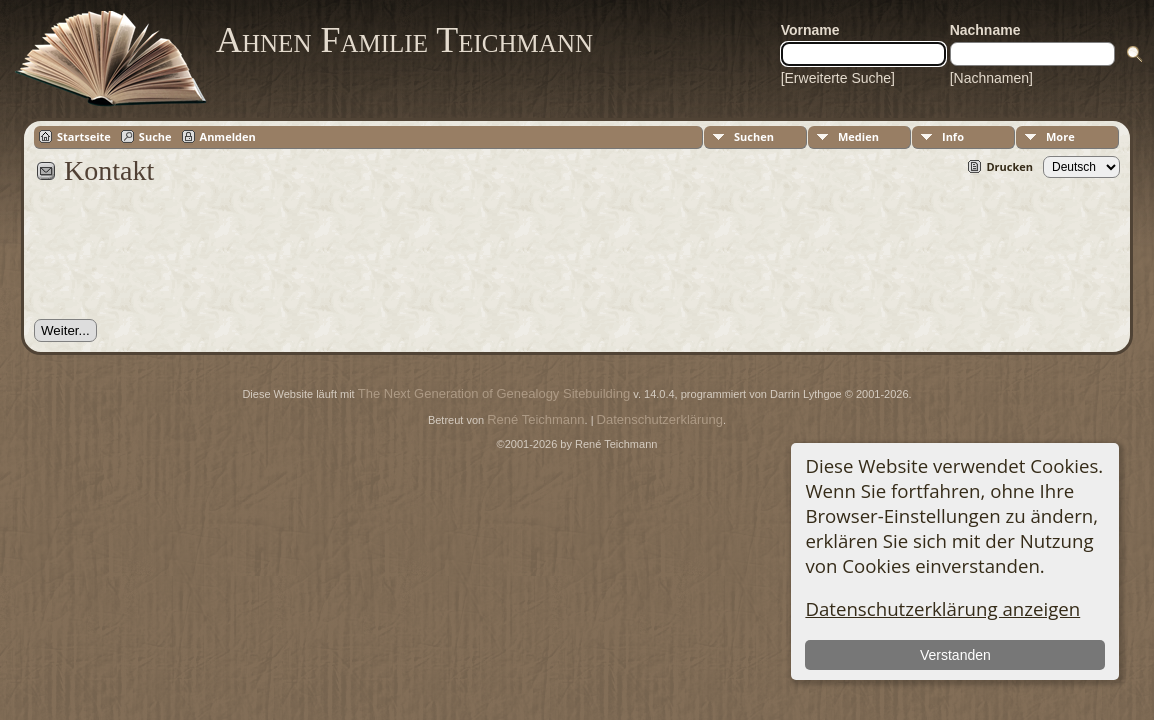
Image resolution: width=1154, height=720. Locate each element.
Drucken (1009, 166)
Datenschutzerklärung (660, 419)
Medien (858, 136)
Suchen (754, 136)
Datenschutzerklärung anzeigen (942, 608)
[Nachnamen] (991, 78)
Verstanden (955, 655)
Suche (155, 136)
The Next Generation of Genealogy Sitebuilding (494, 393)
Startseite (84, 136)
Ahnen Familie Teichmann (404, 40)
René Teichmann (535, 419)
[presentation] (186, 263)
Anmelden (228, 136)
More (1060, 136)
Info (953, 136)
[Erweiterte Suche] (838, 78)
